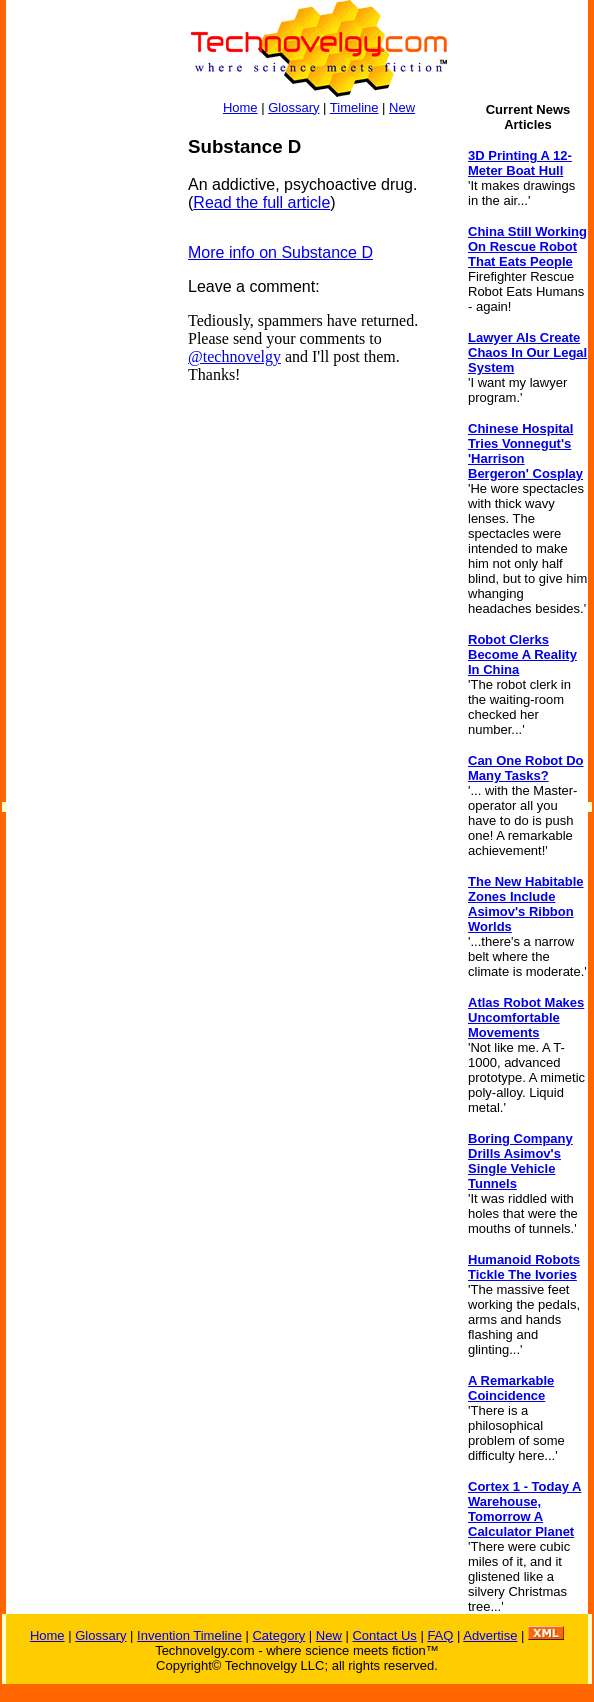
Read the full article (261, 202)
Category (278, 1635)
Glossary (293, 107)
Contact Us (384, 1635)
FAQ (440, 1635)
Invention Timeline (189, 1635)
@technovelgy (234, 356)
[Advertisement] (86, 436)
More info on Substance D (280, 252)
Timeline (354, 107)
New (402, 107)
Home (240, 107)
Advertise (490, 1635)
